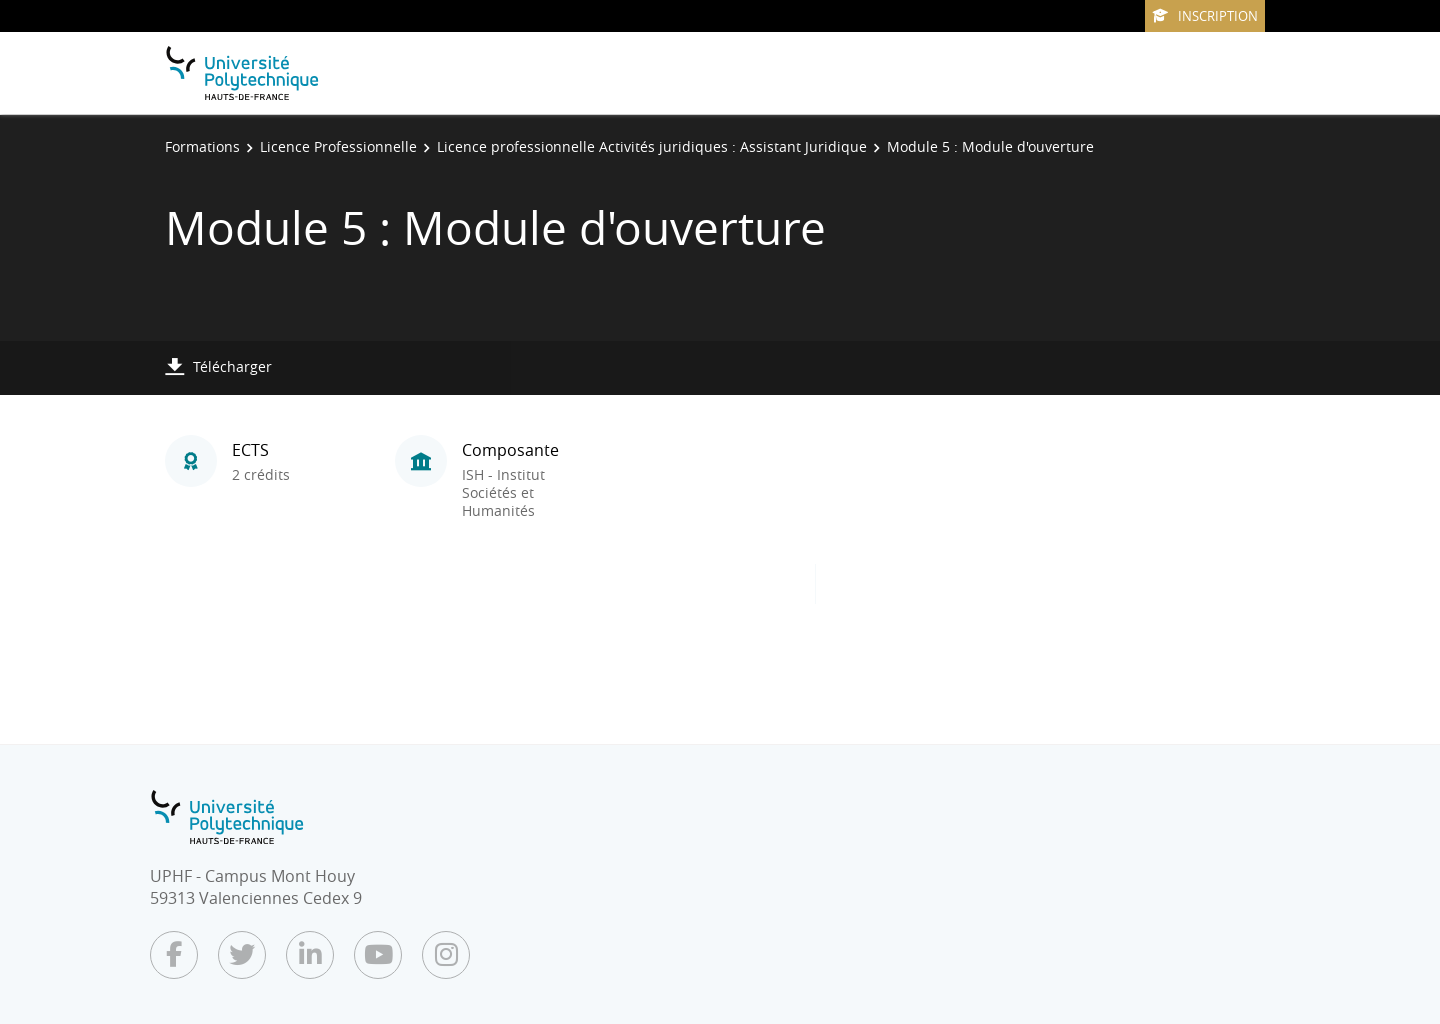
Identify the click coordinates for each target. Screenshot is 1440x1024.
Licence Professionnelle (338, 146)
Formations (202, 146)
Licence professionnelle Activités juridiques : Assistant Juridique (652, 146)
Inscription (1205, 16)
